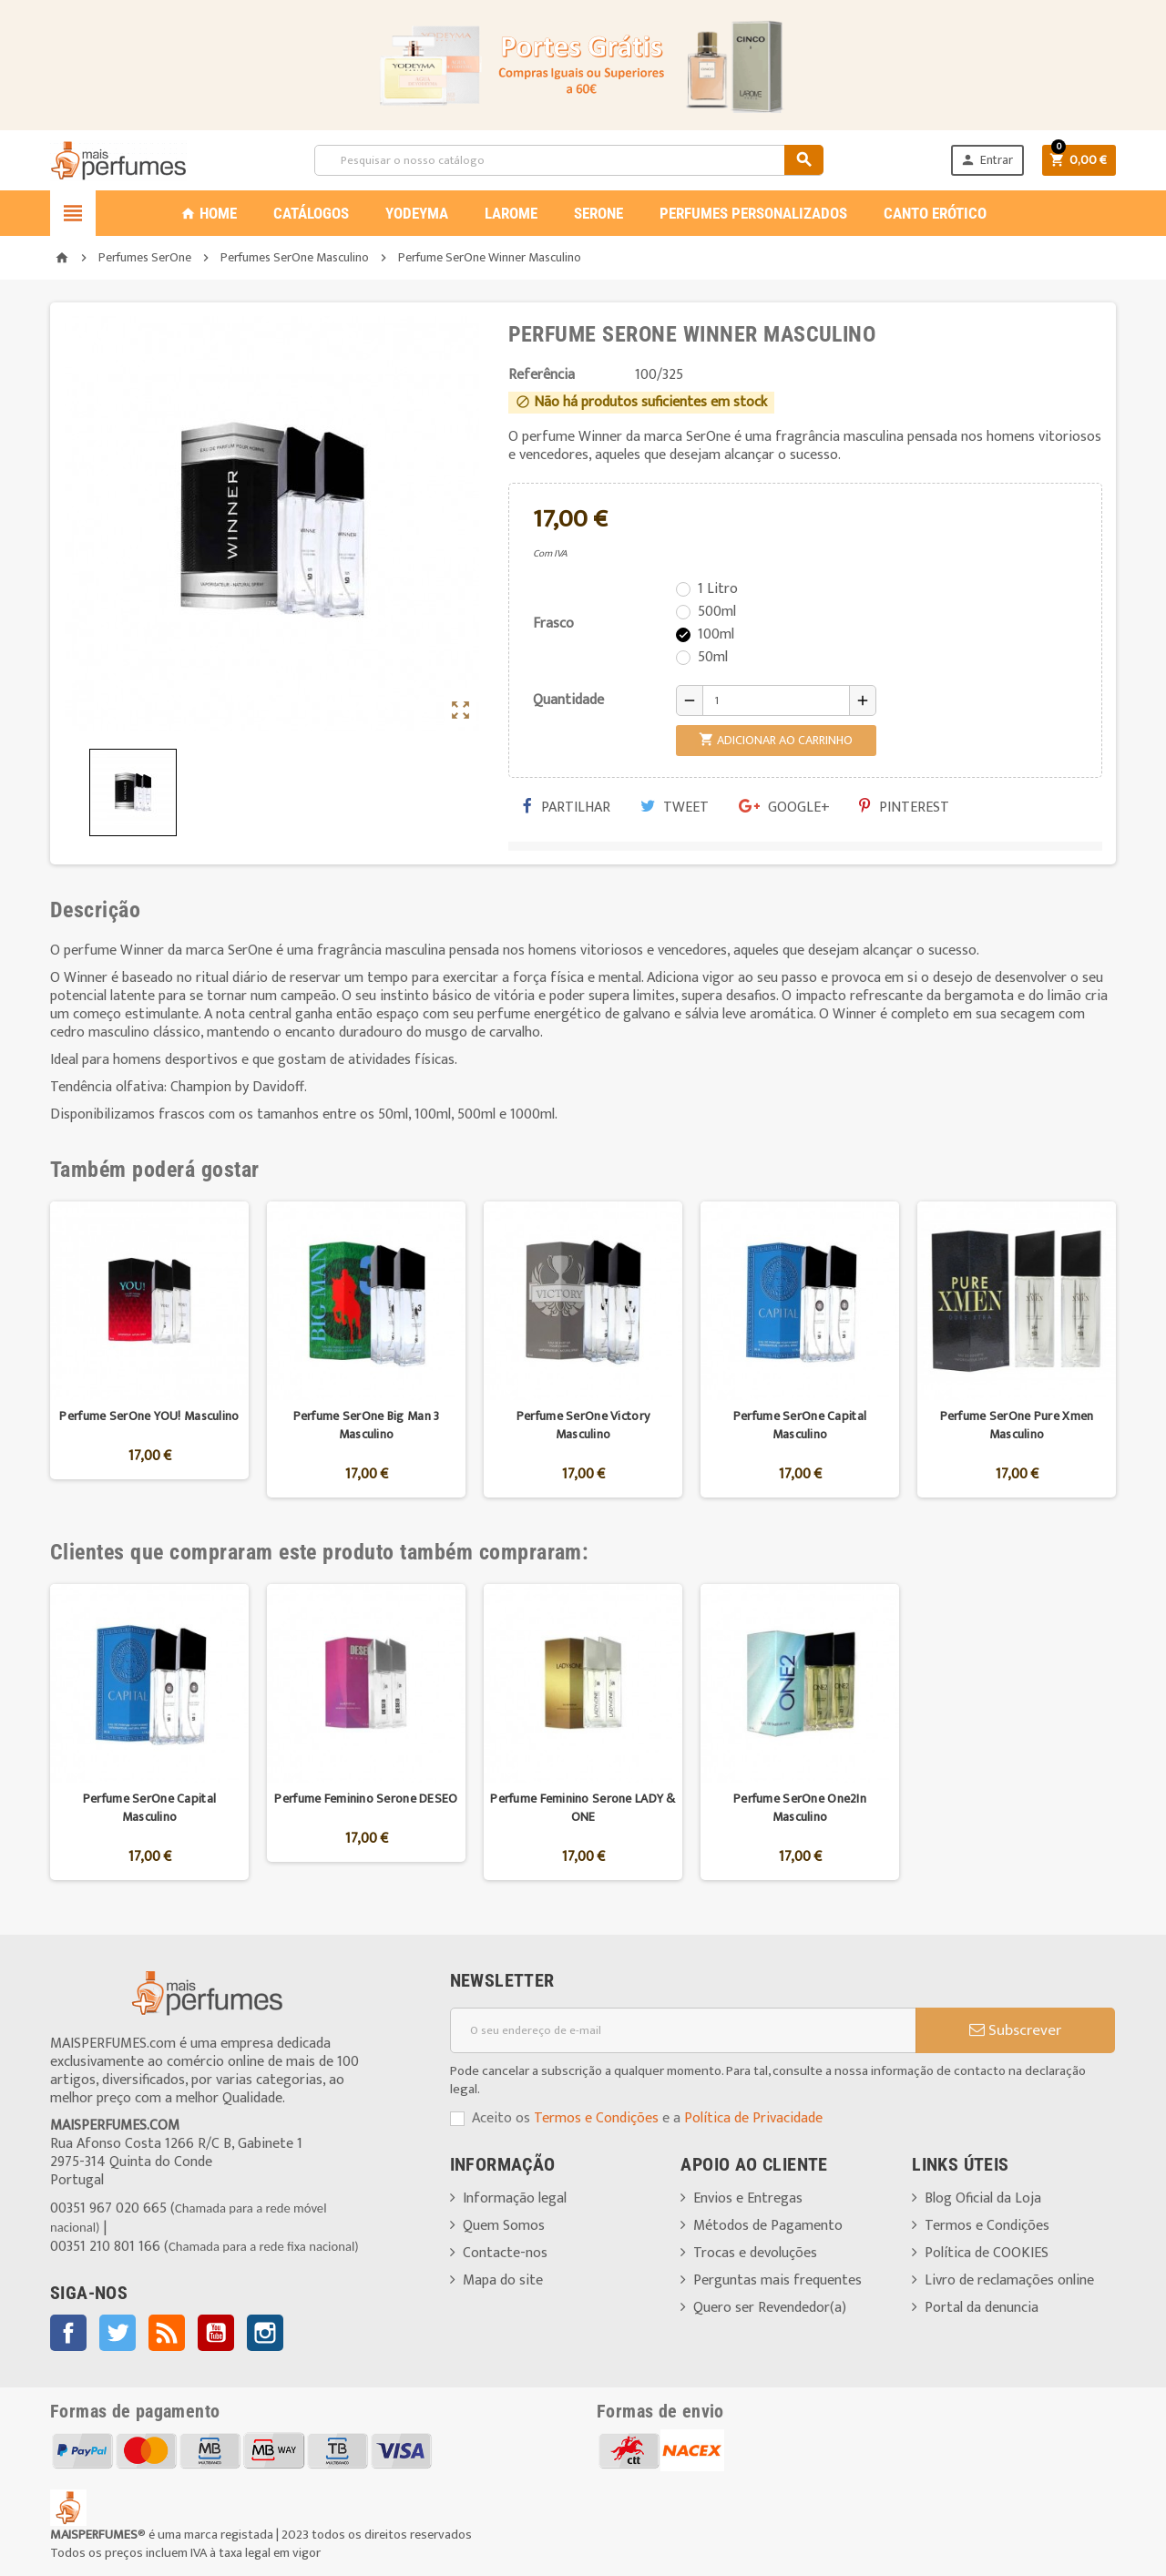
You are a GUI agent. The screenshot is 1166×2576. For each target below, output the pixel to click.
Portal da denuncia (981, 2307)
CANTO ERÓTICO (935, 213)
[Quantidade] (776, 700)
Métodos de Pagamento (768, 2225)
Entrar (986, 159)
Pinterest (904, 807)
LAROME (511, 213)
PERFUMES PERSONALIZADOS (753, 213)
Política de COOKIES (986, 2253)
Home (208, 213)
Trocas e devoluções (755, 2253)
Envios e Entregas (748, 2198)
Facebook (68, 2333)
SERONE (598, 213)
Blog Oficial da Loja (983, 2198)
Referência (541, 375)
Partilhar (566, 807)
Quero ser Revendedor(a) (769, 2307)
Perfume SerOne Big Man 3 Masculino (366, 1425)
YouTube (216, 2333)
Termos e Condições (596, 2118)
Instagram (265, 2333)
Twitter (117, 2333)
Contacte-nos (505, 2253)
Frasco (553, 623)
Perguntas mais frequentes (777, 2280)
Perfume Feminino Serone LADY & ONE (582, 1807)
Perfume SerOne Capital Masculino (799, 1425)
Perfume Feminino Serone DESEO (365, 1798)
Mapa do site (503, 2280)
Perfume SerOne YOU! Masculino (149, 1416)
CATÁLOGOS (311, 213)
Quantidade (568, 700)
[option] (149, 1349)
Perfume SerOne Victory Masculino (583, 1425)
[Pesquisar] (568, 160)
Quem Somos (504, 2225)
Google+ (784, 807)
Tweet (674, 807)
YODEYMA (416, 213)
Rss (166, 2333)
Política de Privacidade (753, 2118)
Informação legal (515, 2198)
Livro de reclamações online (1009, 2280)
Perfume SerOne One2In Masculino (799, 1807)
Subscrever (1015, 2030)
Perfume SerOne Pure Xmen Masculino (1017, 1425)
